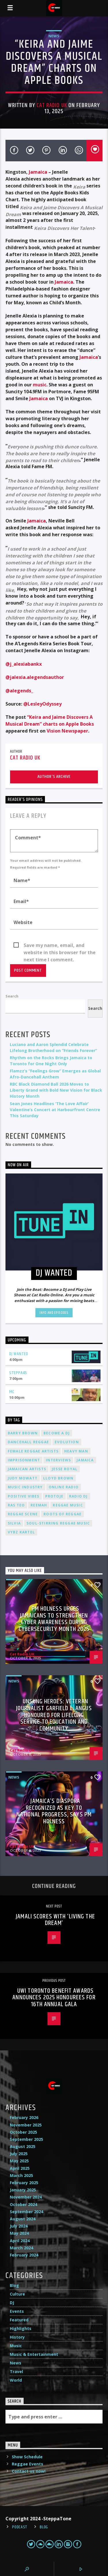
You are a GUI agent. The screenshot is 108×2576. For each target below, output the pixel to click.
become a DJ (56, 1433)
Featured (19, 2320)
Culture (17, 2294)
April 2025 (20, 2168)
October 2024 (23, 2204)
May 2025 (19, 2161)
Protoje (54, 1496)
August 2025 (22, 2146)
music (39, 384)
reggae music (68, 1505)
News (53, 35)
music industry (25, 1487)
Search (11, 996)
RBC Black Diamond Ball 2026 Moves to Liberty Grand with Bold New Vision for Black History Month (56, 1090)
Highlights (20, 2328)
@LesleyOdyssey (42, 704)
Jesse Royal (64, 1469)
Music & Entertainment (34, 2354)
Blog (14, 2285)
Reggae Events (27, 2464)
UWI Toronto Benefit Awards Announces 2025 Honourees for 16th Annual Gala (53, 1997)
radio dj (78, 1496)
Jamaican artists (27, 1469)
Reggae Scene (23, 1514)
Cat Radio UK (52, 105)
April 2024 (20, 2240)
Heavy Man (76, 1451)
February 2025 (24, 2182)
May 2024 (19, 2233)
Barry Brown (23, 1433)
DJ (12, 2302)
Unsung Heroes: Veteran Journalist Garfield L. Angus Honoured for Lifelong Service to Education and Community (54, 1715)
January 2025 (23, 2189)
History (17, 2337)
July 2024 (19, 2226)
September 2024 (26, 2211)
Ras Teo (16, 1505)
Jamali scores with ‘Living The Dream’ (55, 1919)
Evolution (67, 1442)
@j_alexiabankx (23, 664)
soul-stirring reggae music (58, 1523)
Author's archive (54, 776)
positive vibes (23, 1496)
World (16, 2380)
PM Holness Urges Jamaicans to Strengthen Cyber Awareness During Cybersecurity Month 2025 (54, 1619)
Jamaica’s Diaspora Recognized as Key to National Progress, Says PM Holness (54, 1811)
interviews (58, 1460)
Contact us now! (29, 2471)
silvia (14, 1523)
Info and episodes (53, 1313)
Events (17, 2311)
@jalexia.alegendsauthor (34, 677)
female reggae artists (33, 1451)
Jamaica (38, 172)
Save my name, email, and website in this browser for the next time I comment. (60, 945)
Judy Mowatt (22, 1478)
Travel (16, 2371)
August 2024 (22, 2218)
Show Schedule (27, 2456)
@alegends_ (19, 690)
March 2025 (21, 2175)
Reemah (39, 1505)
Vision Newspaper (67, 731)
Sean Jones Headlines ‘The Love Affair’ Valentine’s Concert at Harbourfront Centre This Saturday (55, 1109)
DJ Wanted (18, 1353)
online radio (64, 1487)
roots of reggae (62, 1514)
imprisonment (24, 1460)
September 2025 (26, 2139)
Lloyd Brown (58, 1478)
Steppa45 (18, 1372)
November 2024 (26, 2197)
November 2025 (26, 2125)
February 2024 (24, 2255)
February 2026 (24, 2117)
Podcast (19, 2527)
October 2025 (23, 2132)
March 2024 (21, 2247)
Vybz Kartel (21, 1532)
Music (16, 2345)
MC (11, 1391)
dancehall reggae (28, 1442)
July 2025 (19, 2153)
